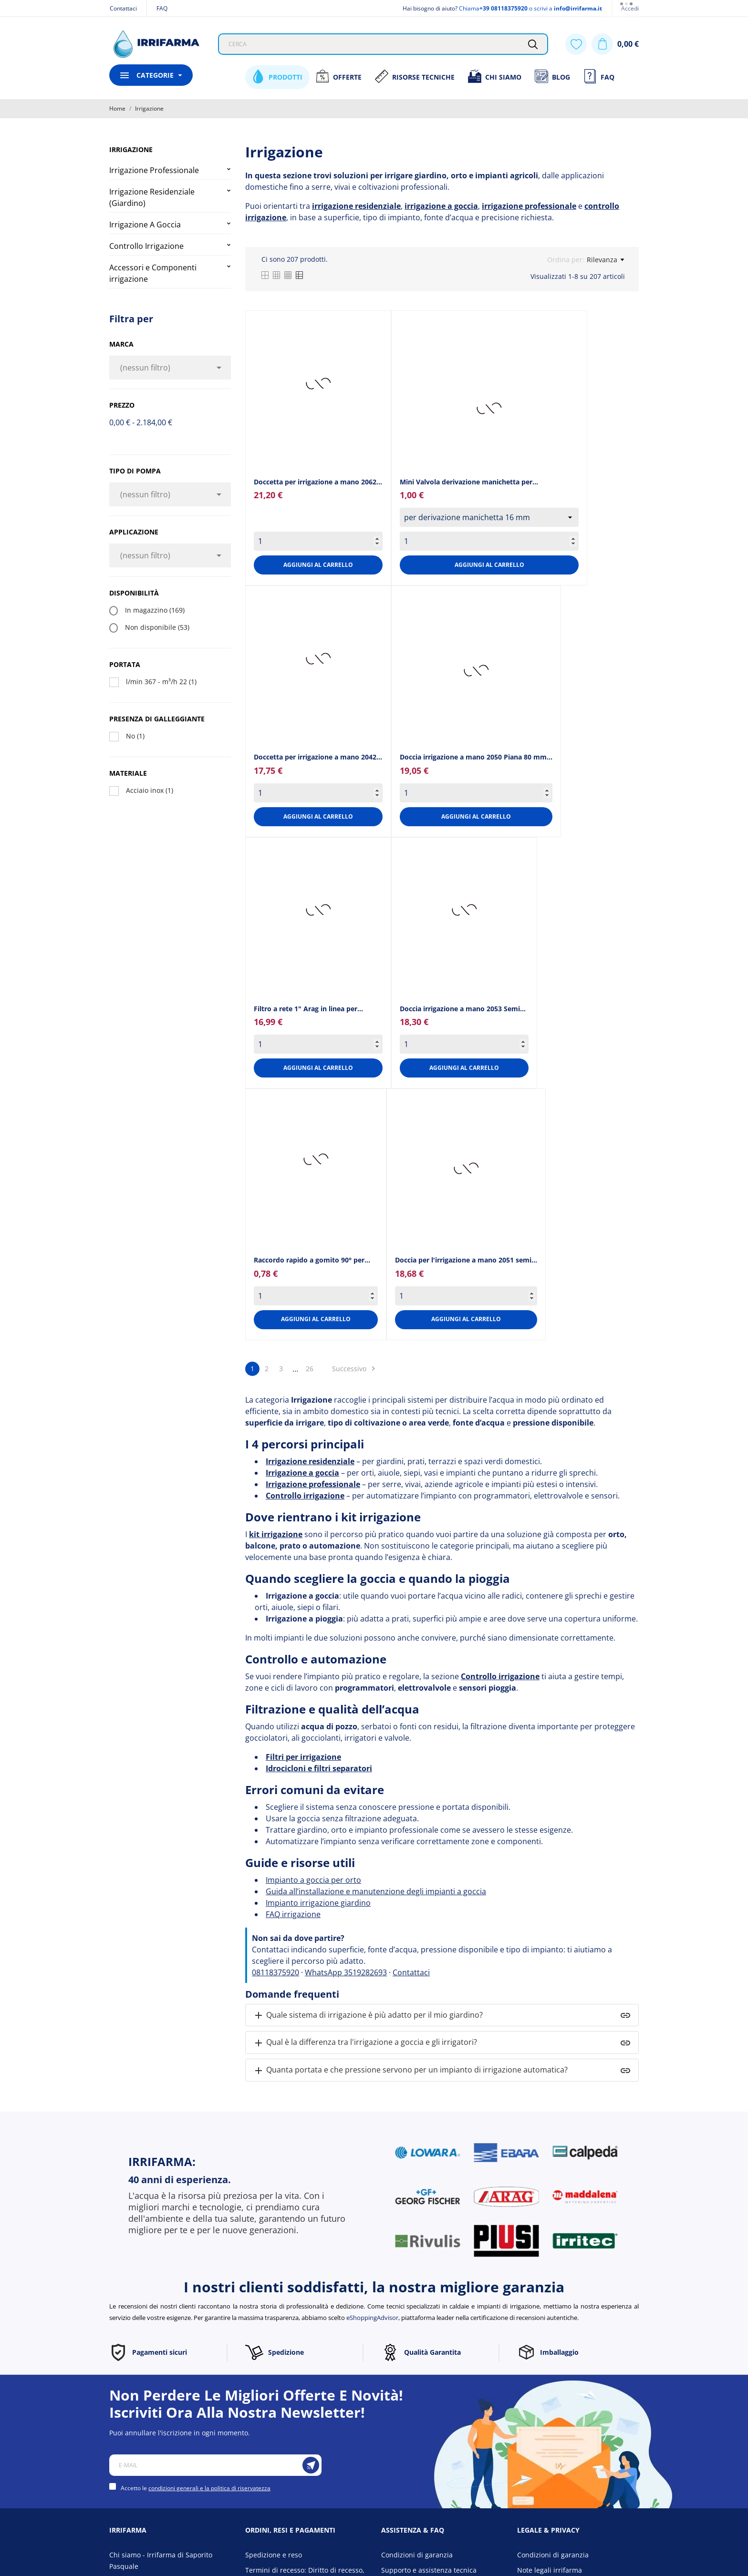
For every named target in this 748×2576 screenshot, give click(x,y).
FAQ (161, 8)
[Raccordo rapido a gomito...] (316, 1159)
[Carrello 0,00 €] (615, 44)
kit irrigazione (275, 1534)
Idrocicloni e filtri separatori (319, 1768)
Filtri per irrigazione (303, 1757)
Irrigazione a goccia (302, 1473)
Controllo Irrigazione (146, 246)
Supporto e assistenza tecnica (429, 2570)
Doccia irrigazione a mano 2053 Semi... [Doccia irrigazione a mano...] (463, 1008)
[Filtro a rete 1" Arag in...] (318, 910)
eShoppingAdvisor (372, 2317)
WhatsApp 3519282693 (346, 1972)
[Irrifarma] (156, 44)
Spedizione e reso (273, 2554)
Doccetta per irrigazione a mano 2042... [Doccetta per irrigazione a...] (318, 756)
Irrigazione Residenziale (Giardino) (152, 197)
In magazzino (155, 610)
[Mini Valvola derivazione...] (489, 408)
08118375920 (275, 1972)
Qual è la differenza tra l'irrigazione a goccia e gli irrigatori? (365, 2043)
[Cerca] (532, 44)
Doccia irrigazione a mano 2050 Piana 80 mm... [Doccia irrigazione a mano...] (476, 756)
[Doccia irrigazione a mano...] (476, 670)
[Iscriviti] (310, 2465)
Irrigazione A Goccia (145, 224)
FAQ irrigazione (293, 1914)
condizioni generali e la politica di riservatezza (209, 2488)
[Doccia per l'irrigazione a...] (466, 1168)
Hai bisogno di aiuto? (430, 8)
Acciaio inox (149, 790)
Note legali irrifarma (549, 2570)
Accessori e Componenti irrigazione (153, 273)
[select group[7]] (489, 517)
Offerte (338, 76)
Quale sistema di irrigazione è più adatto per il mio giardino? (368, 2016)
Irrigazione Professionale (154, 170)
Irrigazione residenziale (310, 1461)
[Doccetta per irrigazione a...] (318, 383)
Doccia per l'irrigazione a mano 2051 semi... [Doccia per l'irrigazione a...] (466, 1259)
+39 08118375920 (503, 8)
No (135, 735)
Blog (552, 76)
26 (309, 1368)
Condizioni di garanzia (417, 2554)
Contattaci (123, 8)
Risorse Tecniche (414, 76)
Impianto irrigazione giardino (318, 1903)
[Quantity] (318, 541)
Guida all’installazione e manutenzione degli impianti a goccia (376, 1891)
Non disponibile (157, 627)
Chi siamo (494, 76)
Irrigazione (131, 149)
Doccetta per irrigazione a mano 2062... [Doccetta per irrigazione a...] (318, 481)
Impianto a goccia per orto (313, 1880)
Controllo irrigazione (305, 1495)
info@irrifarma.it (578, 8)
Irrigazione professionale (313, 1484)
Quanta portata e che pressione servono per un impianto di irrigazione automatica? (410, 2070)
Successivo (355, 1368)
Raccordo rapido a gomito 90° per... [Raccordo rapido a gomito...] (312, 1259)
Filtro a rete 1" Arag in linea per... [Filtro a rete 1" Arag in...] (308, 1008)
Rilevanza (605, 260)
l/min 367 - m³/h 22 (161, 681)
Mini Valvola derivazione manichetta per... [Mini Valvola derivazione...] (469, 481)
